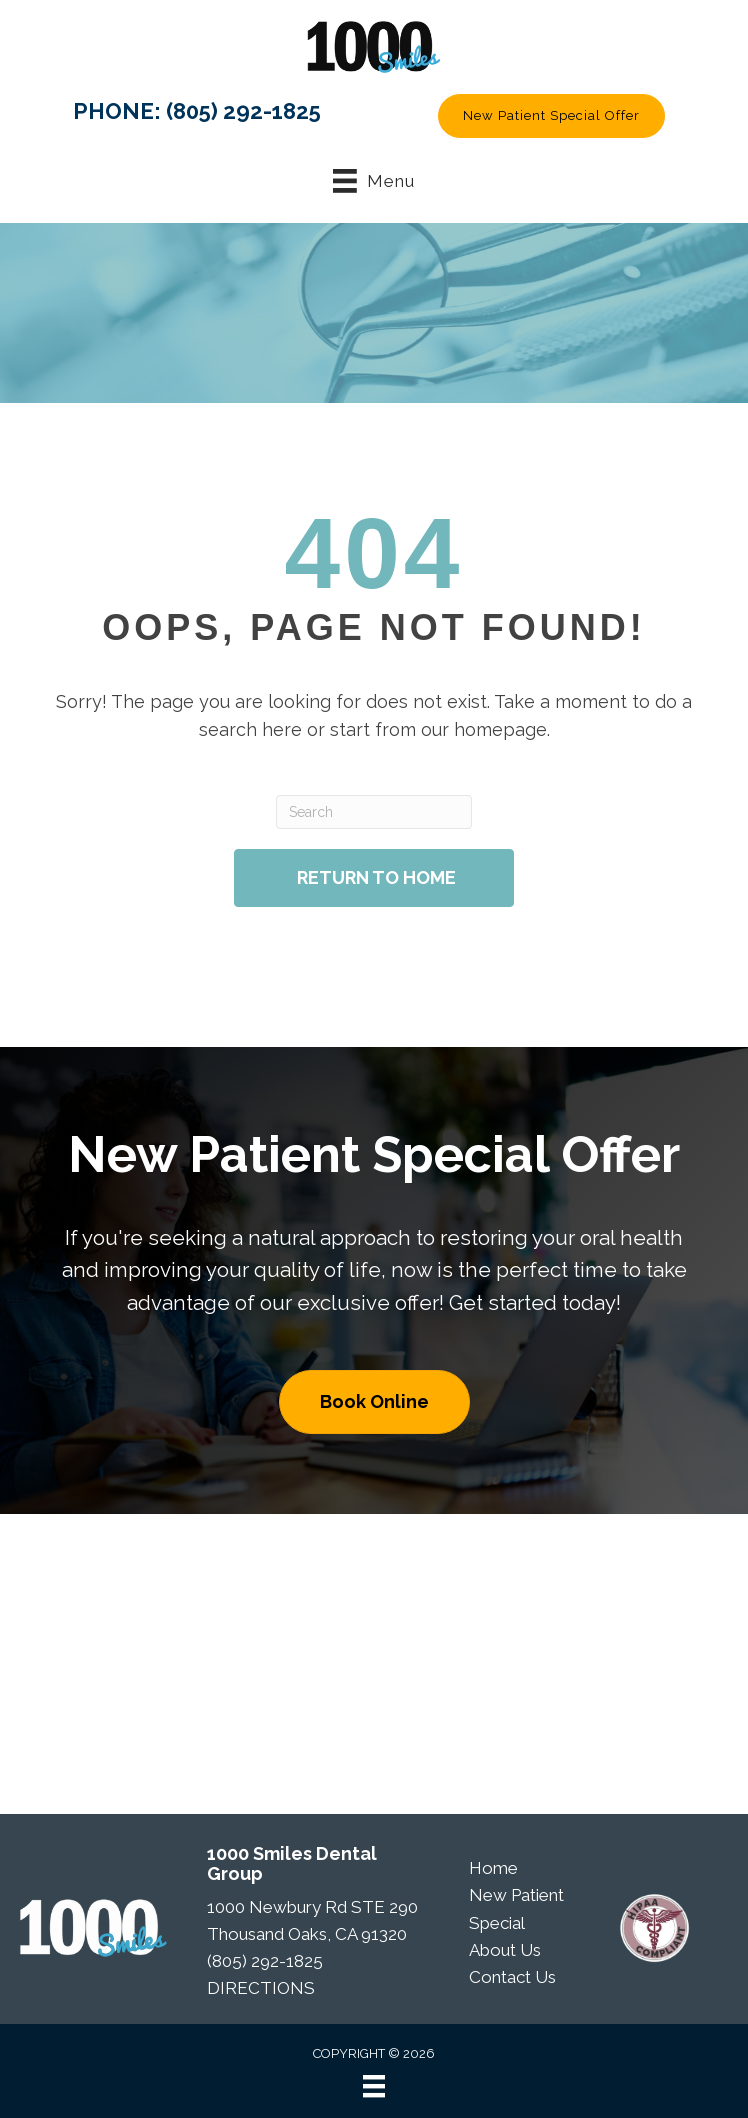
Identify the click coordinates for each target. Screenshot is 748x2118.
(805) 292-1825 (243, 111)
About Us (505, 1950)
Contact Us (512, 1977)
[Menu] (374, 2086)
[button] (551, 116)
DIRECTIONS (261, 1988)
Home (493, 1868)
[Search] (374, 812)
